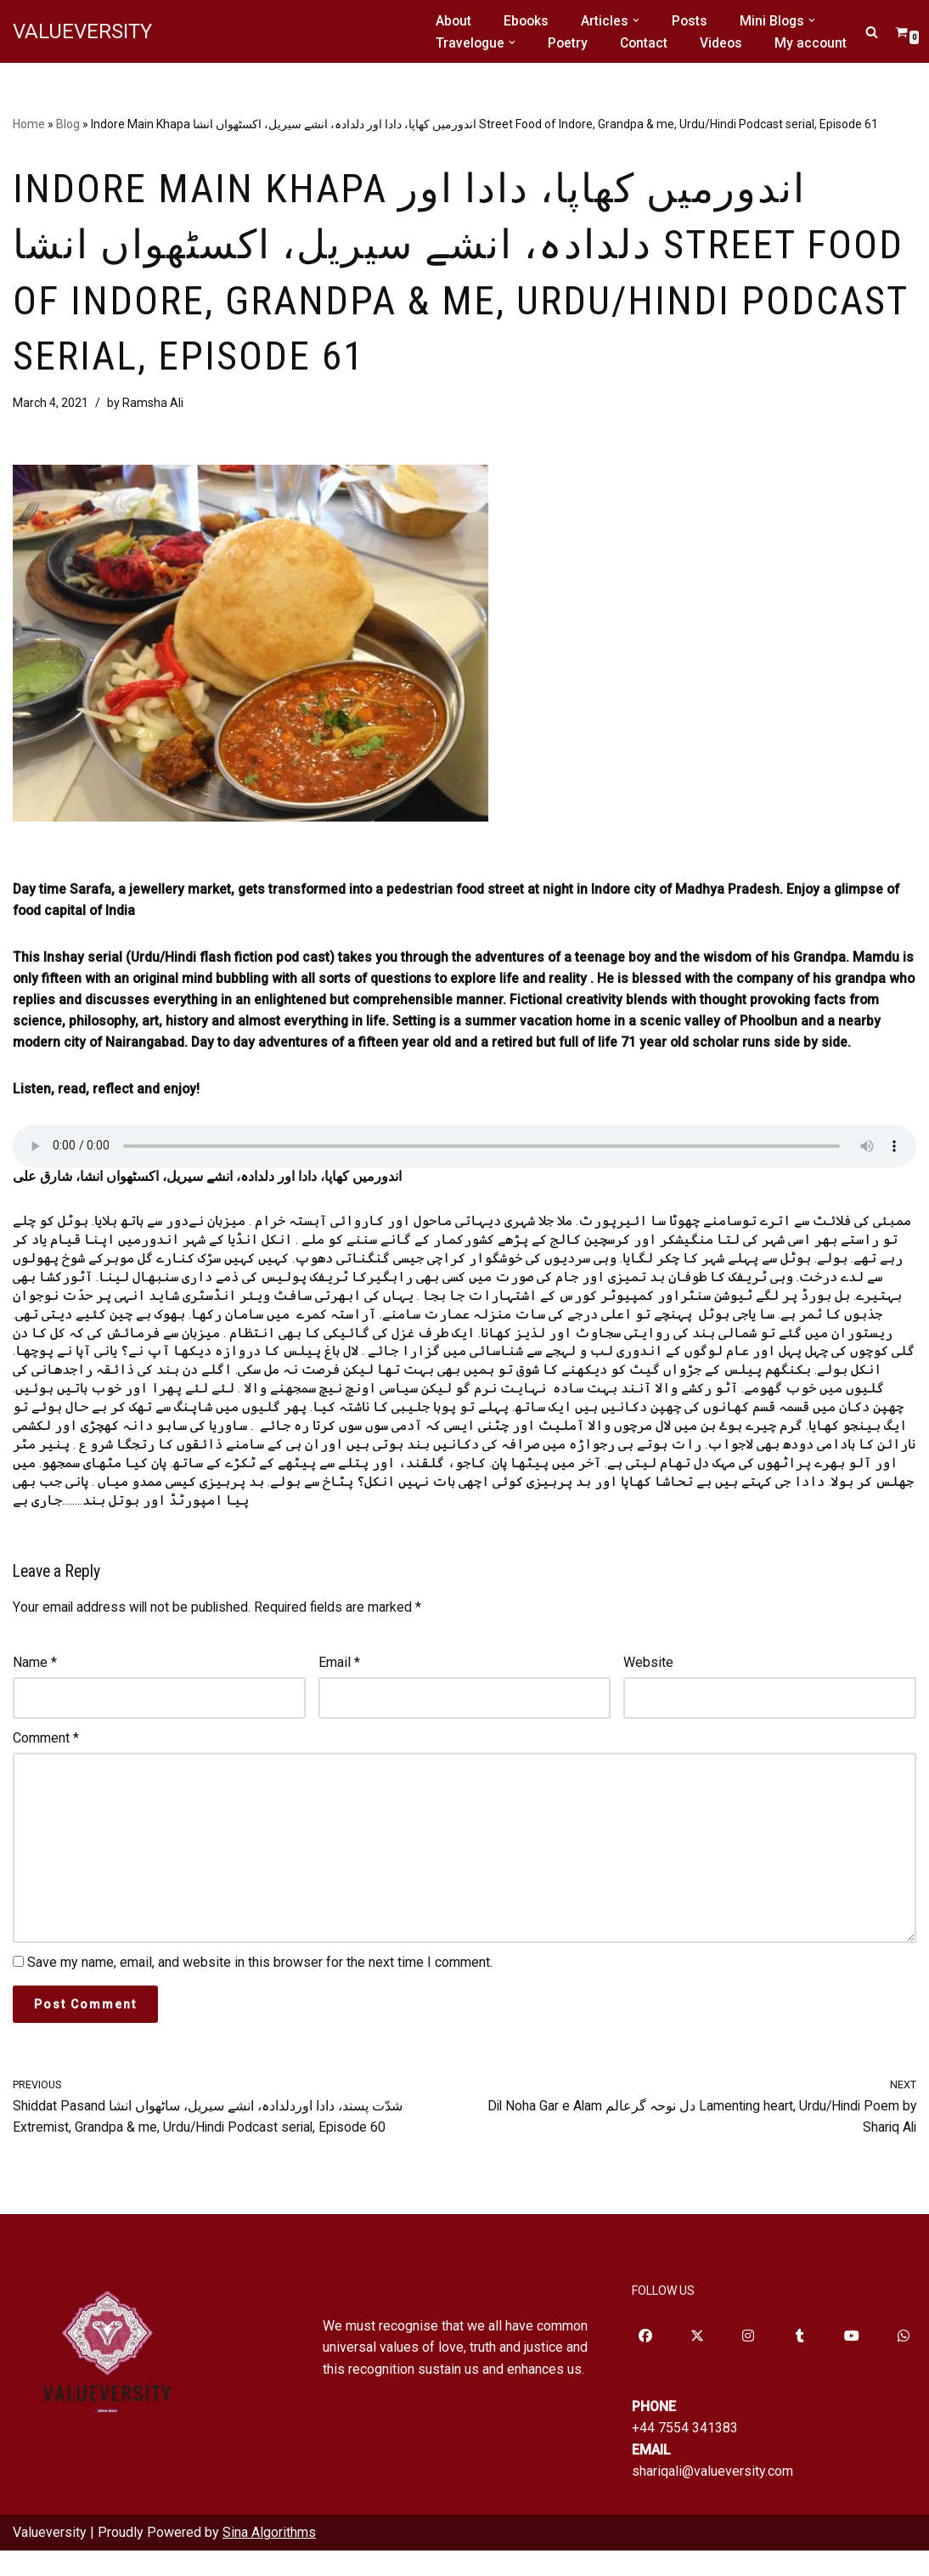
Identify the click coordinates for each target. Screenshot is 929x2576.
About (454, 21)
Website (648, 1681)
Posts (692, 21)
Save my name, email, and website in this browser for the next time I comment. (260, 1986)
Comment (46, 1757)
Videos (725, 43)
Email (339, 1681)
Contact (647, 43)
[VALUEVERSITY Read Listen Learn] (82, 31)
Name (35, 1681)
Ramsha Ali (157, 409)
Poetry (569, 43)
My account (816, 43)
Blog (68, 124)
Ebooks (527, 21)
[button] (638, 20)
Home (29, 124)
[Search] (871, 31)
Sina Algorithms (269, 2559)
